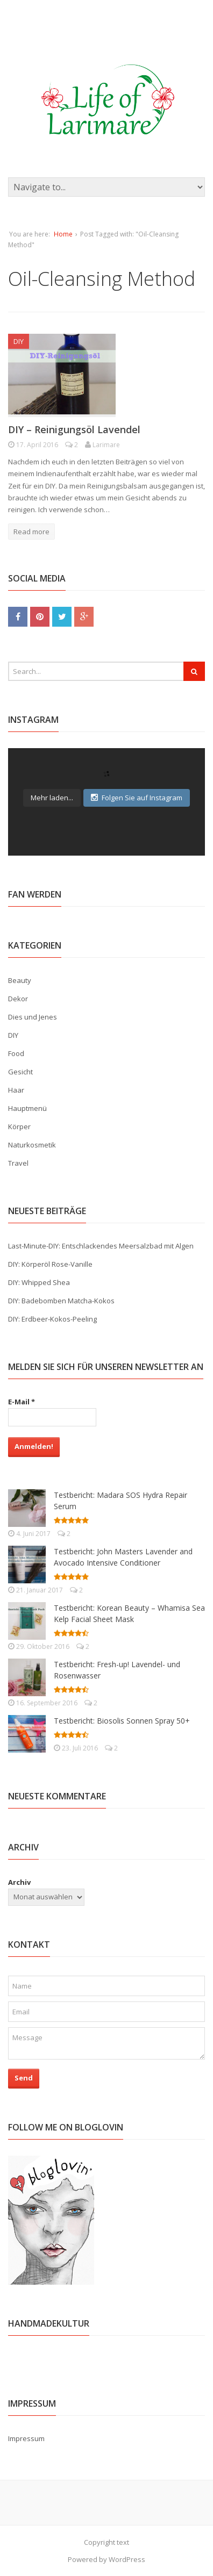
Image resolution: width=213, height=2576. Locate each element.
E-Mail (21, 1402)
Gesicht (20, 1072)
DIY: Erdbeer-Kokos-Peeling (52, 1319)
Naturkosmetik (32, 1145)
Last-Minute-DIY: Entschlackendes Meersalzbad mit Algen (101, 1246)
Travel (18, 1163)
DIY (18, 341)
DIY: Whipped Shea (39, 1282)
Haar (16, 1090)
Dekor (18, 998)
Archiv (19, 1882)
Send (24, 2078)
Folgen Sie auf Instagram (136, 797)
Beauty (19, 980)
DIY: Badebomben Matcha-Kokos (61, 1300)
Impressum (26, 2438)
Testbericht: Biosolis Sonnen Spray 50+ (122, 1721)
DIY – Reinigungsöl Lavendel (74, 429)
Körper (19, 1126)
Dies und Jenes (32, 1017)
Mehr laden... (52, 797)
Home (63, 234)
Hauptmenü (27, 1108)
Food (16, 1053)
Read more (31, 531)
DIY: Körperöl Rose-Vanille (50, 1264)
